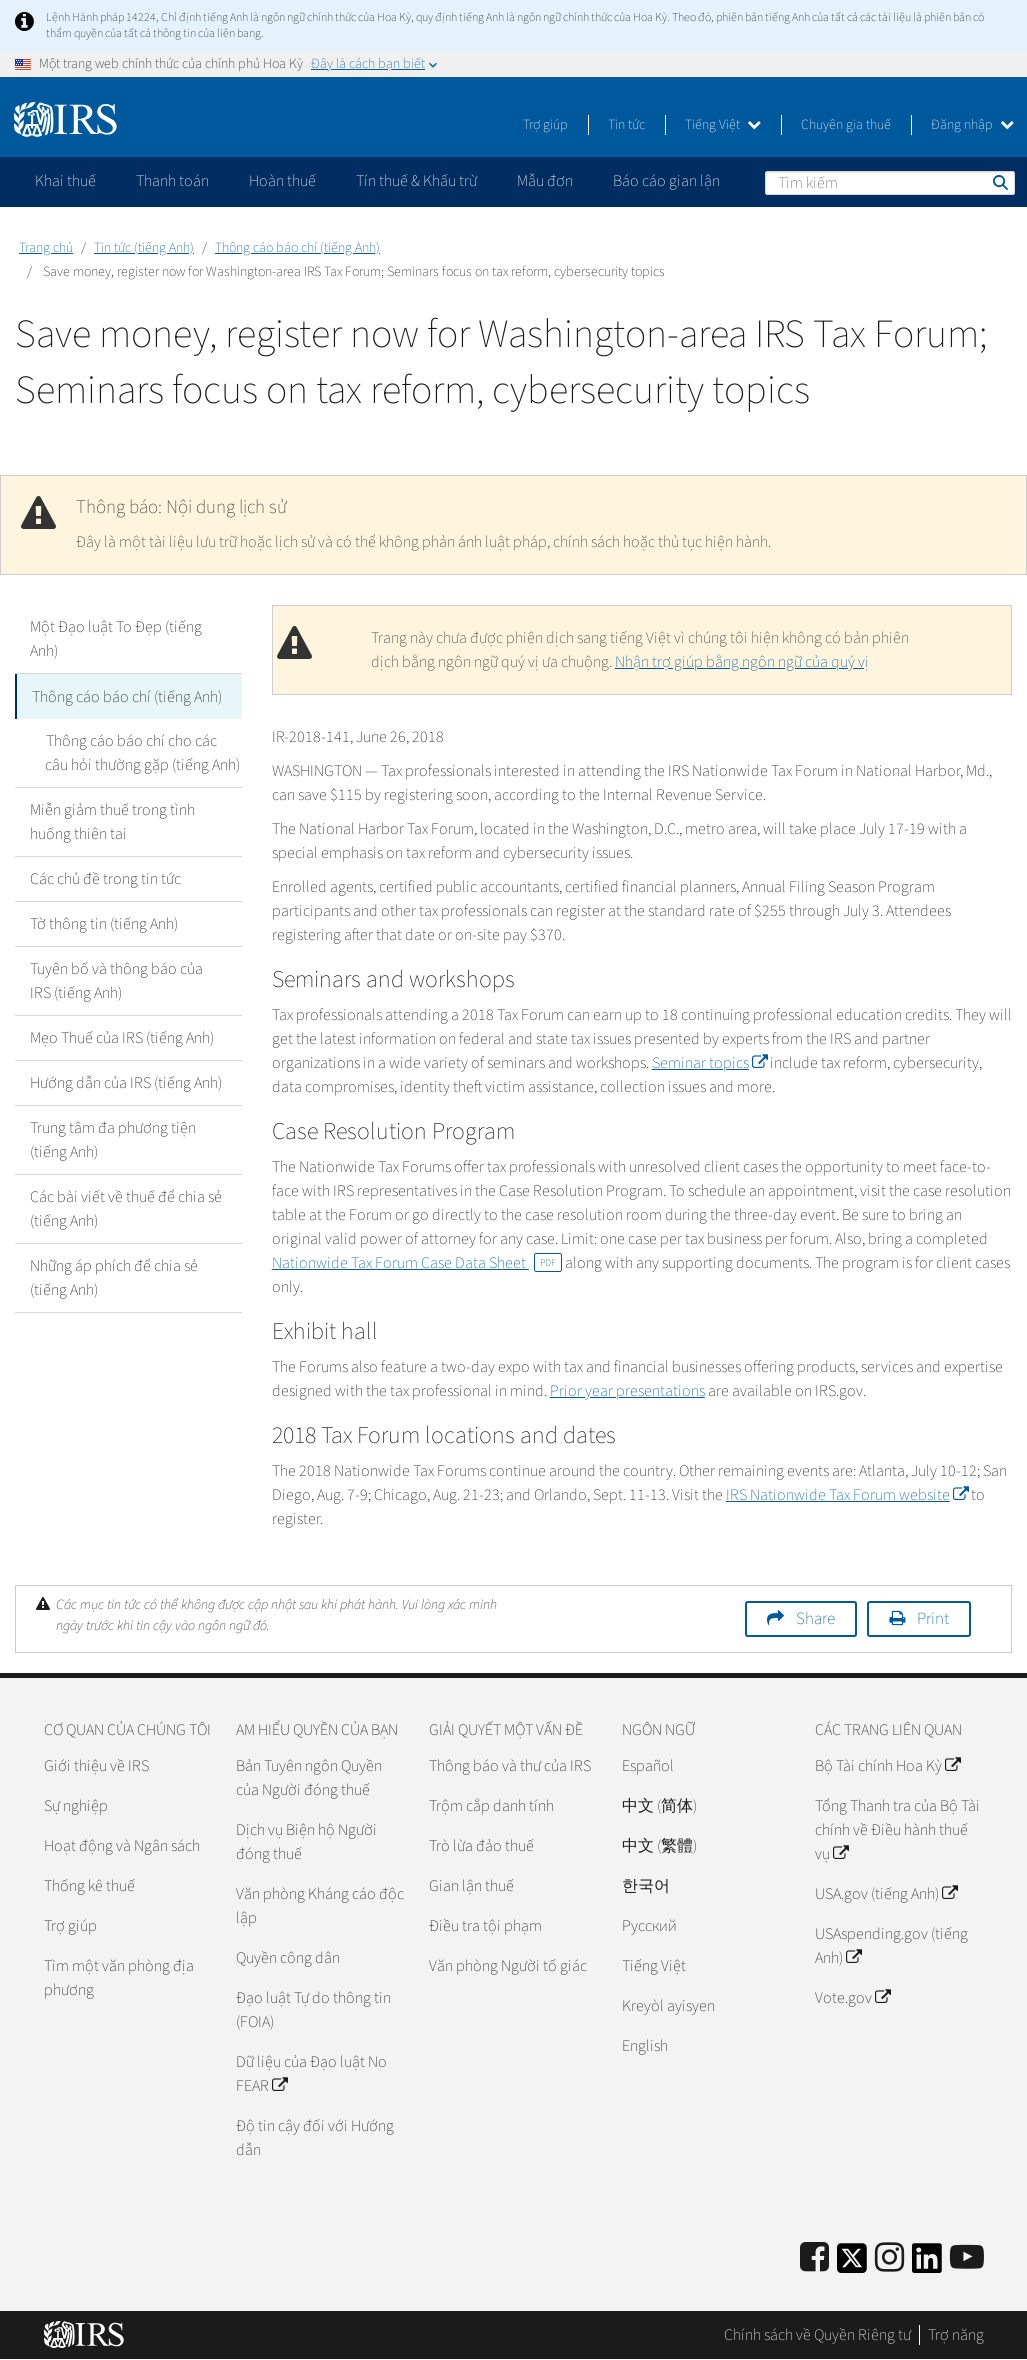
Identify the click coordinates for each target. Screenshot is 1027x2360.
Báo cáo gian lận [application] (666, 181)
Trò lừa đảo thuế (481, 1846)
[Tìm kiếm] (890, 183)
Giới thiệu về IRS (96, 1766)
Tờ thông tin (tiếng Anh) (104, 923)
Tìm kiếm (999, 182)
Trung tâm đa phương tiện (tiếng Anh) (113, 1139)
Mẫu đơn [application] (545, 181)
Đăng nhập (972, 125)
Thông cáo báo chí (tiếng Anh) (297, 248)
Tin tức (626, 125)
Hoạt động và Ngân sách (122, 1846)
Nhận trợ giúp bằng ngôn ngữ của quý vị (742, 662)
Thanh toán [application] (172, 181)
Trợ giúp (545, 125)
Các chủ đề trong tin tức (105, 878)
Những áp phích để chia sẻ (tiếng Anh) (114, 1277)
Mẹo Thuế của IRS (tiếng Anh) (122, 1037)
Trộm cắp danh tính (491, 1806)
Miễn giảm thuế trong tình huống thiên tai (112, 821)
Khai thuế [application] (65, 181)
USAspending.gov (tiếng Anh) (891, 1946)
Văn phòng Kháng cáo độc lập (320, 1906)
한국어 (646, 1886)
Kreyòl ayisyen (668, 2006)
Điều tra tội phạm (485, 1926)
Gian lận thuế (471, 1886)
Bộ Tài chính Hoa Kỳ (887, 1766)
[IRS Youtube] (967, 2258)
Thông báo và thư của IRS (510, 1766)
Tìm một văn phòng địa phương (119, 1978)
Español (648, 1766)
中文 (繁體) (659, 1846)
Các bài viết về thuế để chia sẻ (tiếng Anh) (126, 1208)
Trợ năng (956, 2335)
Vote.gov (852, 1998)
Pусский (649, 1926)
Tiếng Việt (723, 125)
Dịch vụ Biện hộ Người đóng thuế (306, 1842)
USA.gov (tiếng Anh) (886, 1894)
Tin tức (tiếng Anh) (144, 248)
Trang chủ (46, 248)
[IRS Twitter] (852, 2264)
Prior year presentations (627, 1391)
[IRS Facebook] (814, 2258)
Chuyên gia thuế (846, 125)
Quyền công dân (288, 1958)
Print (933, 1619)
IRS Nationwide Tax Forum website (847, 1495)
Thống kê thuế (89, 1886)
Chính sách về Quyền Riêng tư (817, 2335)
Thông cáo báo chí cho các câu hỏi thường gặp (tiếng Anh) (142, 752)
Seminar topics (709, 1063)
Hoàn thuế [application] (282, 181)
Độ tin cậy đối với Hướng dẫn (315, 2138)
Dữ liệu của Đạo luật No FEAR (311, 2074)
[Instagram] (889, 2258)
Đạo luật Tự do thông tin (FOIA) (313, 2010)
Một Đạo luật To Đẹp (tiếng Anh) (116, 639)
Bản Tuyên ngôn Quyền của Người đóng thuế (309, 1778)
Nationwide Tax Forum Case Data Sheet (417, 1263)
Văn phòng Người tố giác (508, 1966)
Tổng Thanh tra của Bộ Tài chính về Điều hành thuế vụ (897, 1830)
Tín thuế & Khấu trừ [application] (416, 181)
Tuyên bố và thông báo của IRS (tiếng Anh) (116, 980)
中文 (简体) (659, 1806)
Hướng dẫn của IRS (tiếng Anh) (126, 1082)
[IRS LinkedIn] (927, 2264)
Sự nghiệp (76, 1806)
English (645, 2046)
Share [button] (815, 1619)
